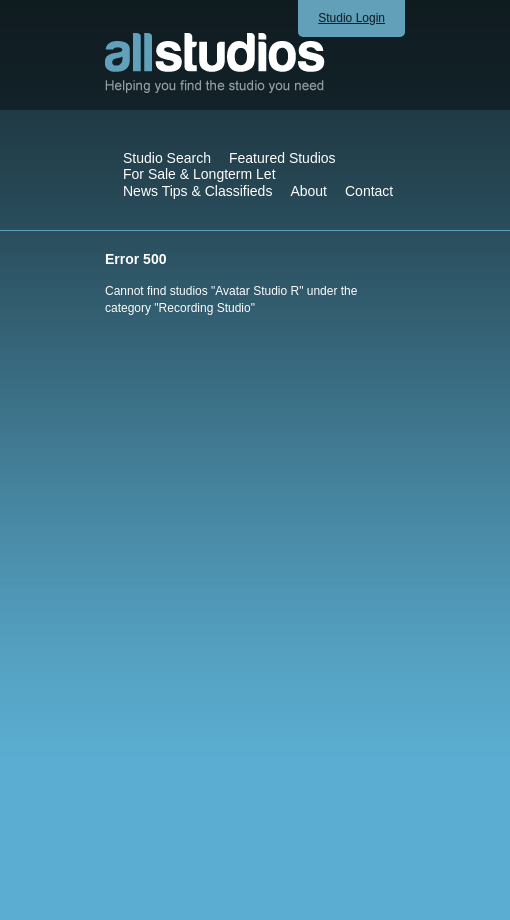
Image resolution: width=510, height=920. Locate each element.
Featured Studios (282, 158)
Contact (369, 191)
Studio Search (167, 158)
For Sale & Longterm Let (199, 174)
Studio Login (351, 18)
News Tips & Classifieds (197, 191)
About (308, 191)
